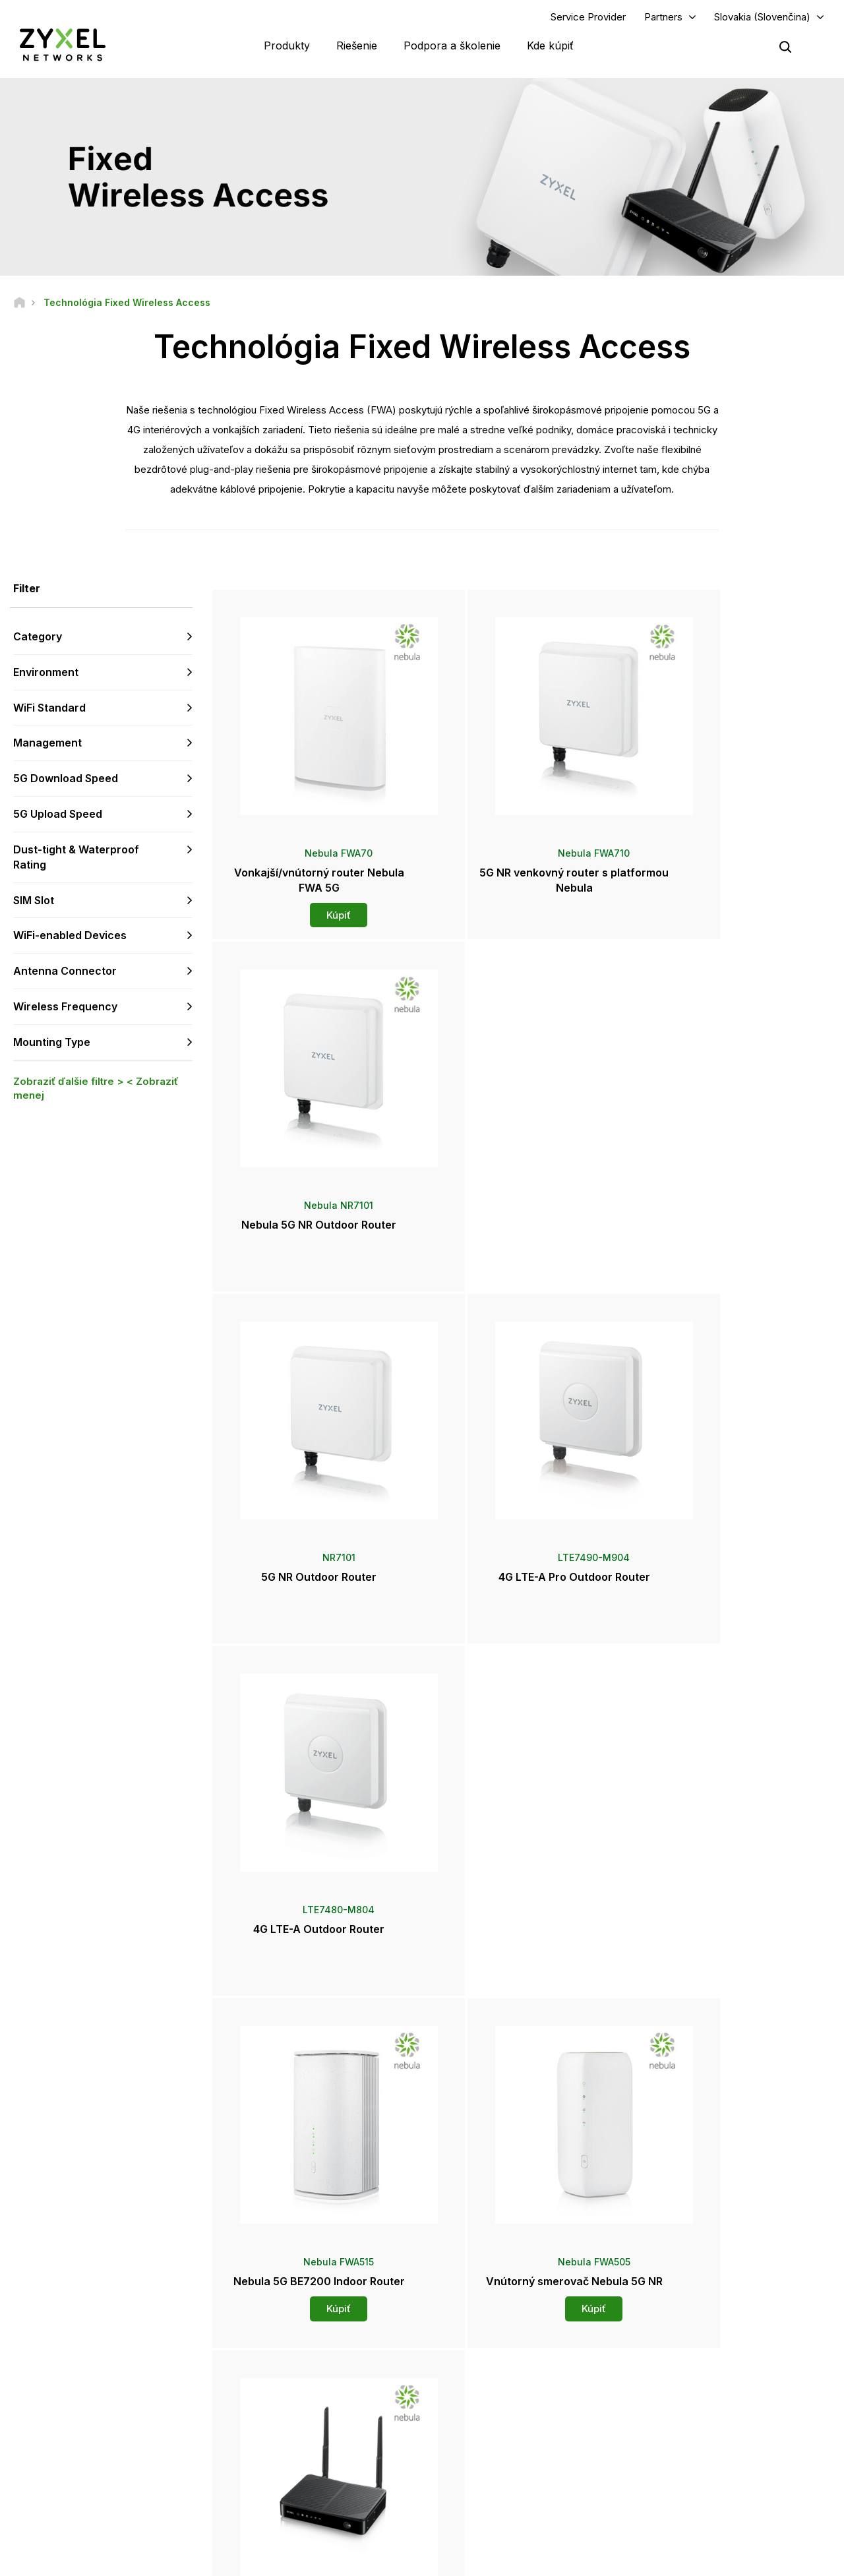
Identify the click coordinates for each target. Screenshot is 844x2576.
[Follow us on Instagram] (164, 2496)
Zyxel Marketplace (491, 2351)
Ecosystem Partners (694, 2394)
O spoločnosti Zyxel (694, 2448)
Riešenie (356, 46)
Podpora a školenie (452, 46)
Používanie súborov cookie (777, 2560)
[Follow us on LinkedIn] (99, 2496)
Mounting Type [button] (51, 1043)
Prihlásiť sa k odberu (148, 2416)
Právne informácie (414, 2560)
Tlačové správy (485, 2426)
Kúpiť (315, 908)
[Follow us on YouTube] (65, 2496)
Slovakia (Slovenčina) (762, 17)
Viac (523, 2000)
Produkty (287, 46)
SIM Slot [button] (33, 901)
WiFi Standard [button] (49, 709)
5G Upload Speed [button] (57, 815)
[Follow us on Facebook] (30, 2496)
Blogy (466, 2491)
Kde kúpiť (550, 46)
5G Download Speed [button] (65, 780)
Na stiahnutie (281, 2394)
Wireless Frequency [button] (65, 1007)
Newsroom (482, 2403)
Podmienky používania (521, 2560)
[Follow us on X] (132, 2496)
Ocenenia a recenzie (495, 2448)
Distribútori (476, 2372)
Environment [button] (45, 673)
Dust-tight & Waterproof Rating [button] (76, 858)
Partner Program (686, 2372)
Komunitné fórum (289, 2372)
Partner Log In (681, 2351)
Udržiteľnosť (679, 2469)
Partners (663, 17)
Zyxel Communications (699, 2514)
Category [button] (37, 637)
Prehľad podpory (289, 2351)
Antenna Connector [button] (65, 972)
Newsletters (478, 2469)
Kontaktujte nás (422, 2251)
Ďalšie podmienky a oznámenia (316, 2438)
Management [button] (47, 744)
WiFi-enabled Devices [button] (70, 937)
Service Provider (588, 17)
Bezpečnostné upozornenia (310, 2416)
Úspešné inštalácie (691, 2491)
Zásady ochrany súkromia (644, 2560)
